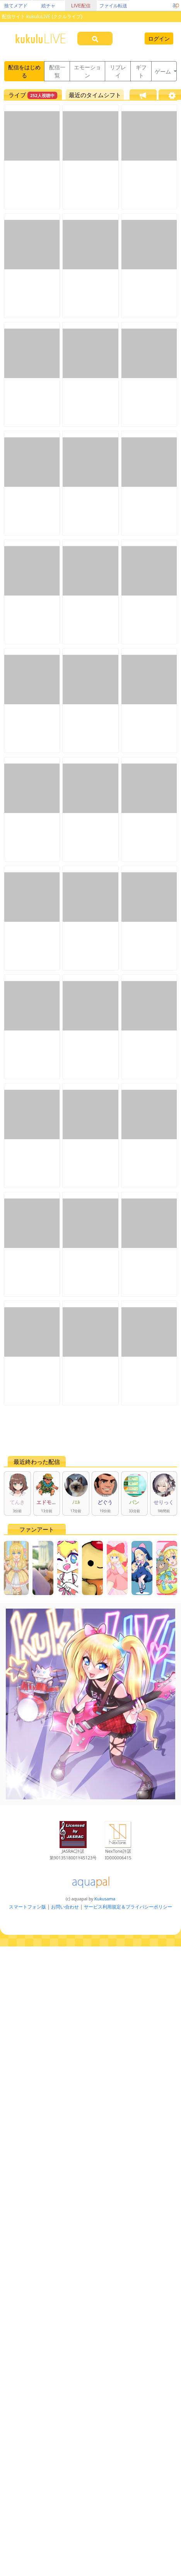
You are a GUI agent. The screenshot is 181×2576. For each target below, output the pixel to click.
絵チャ (48, 6)
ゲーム (163, 71)
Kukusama (104, 1899)
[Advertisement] (77, 1430)
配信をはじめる (24, 71)
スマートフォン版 (27, 1906)
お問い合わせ (65, 1906)
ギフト (141, 71)
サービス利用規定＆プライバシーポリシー (128, 1906)
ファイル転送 (113, 6)
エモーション (87, 71)
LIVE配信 (80, 6)
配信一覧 (57, 71)
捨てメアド (15, 6)
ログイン (159, 38)
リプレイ (118, 71)
